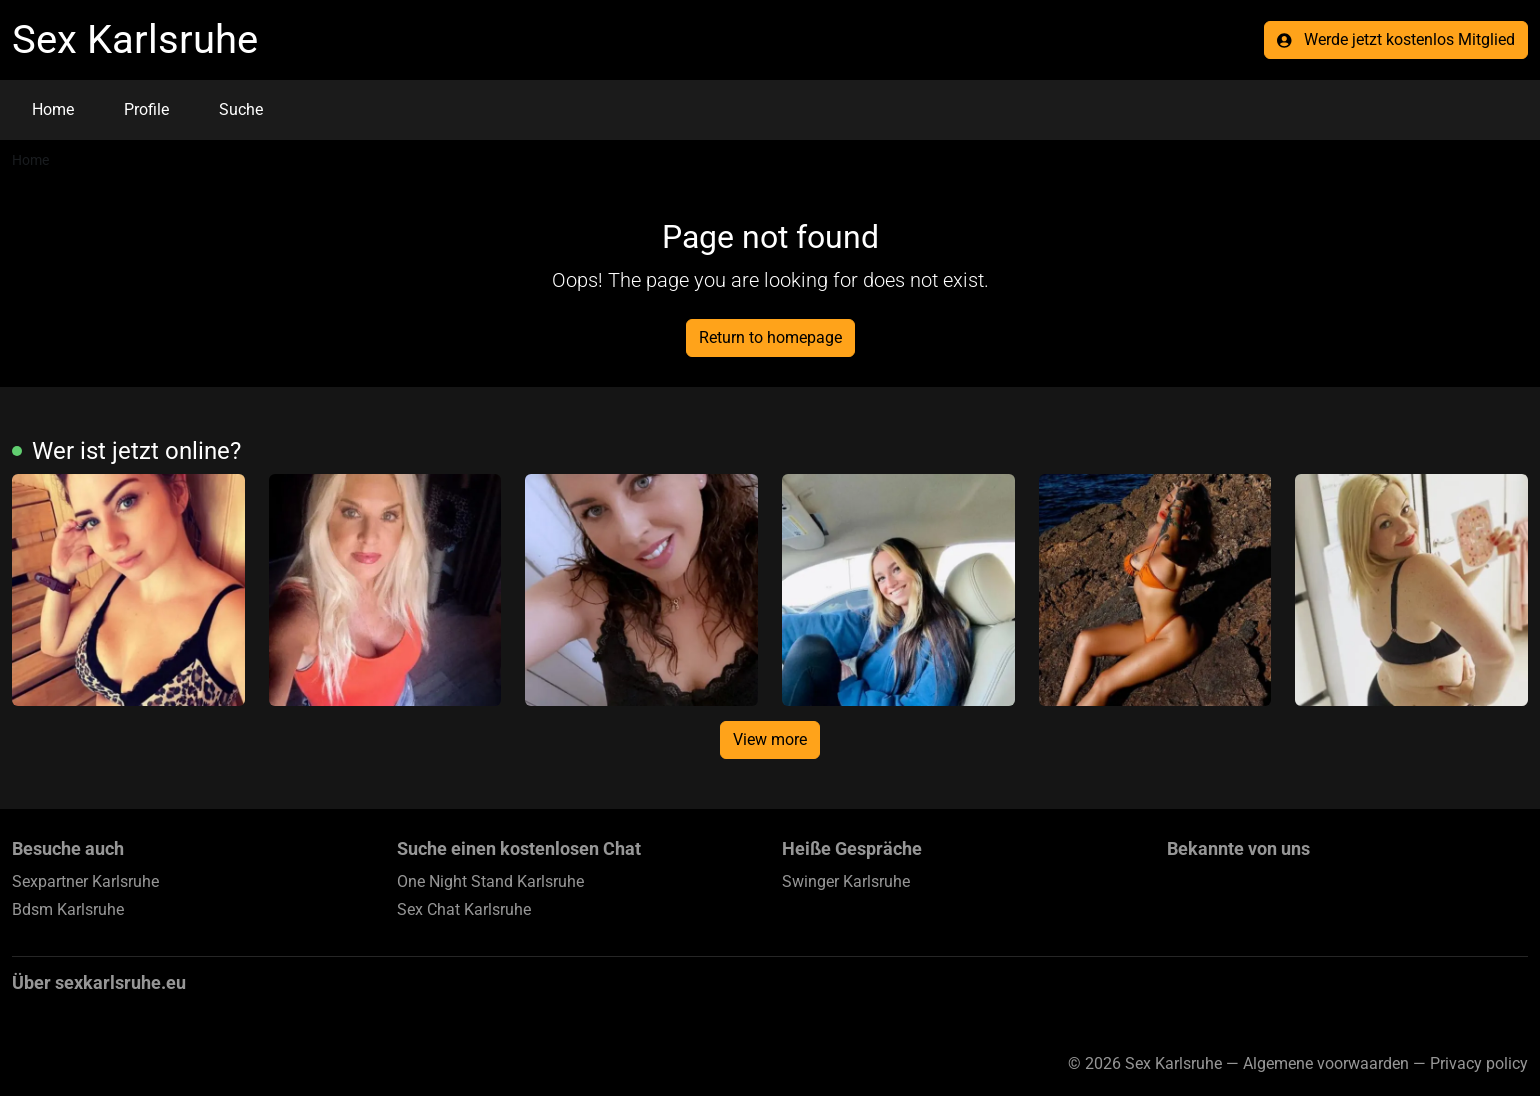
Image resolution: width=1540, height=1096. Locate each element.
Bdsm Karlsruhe (68, 909)
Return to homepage (770, 337)
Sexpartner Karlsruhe (85, 881)
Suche (241, 109)
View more (770, 739)
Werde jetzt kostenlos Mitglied (1396, 39)
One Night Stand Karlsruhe (490, 881)
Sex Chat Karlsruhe (464, 909)
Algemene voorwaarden (1326, 1063)
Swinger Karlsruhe (846, 881)
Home (53, 109)
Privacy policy (1479, 1063)
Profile (146, 109)
